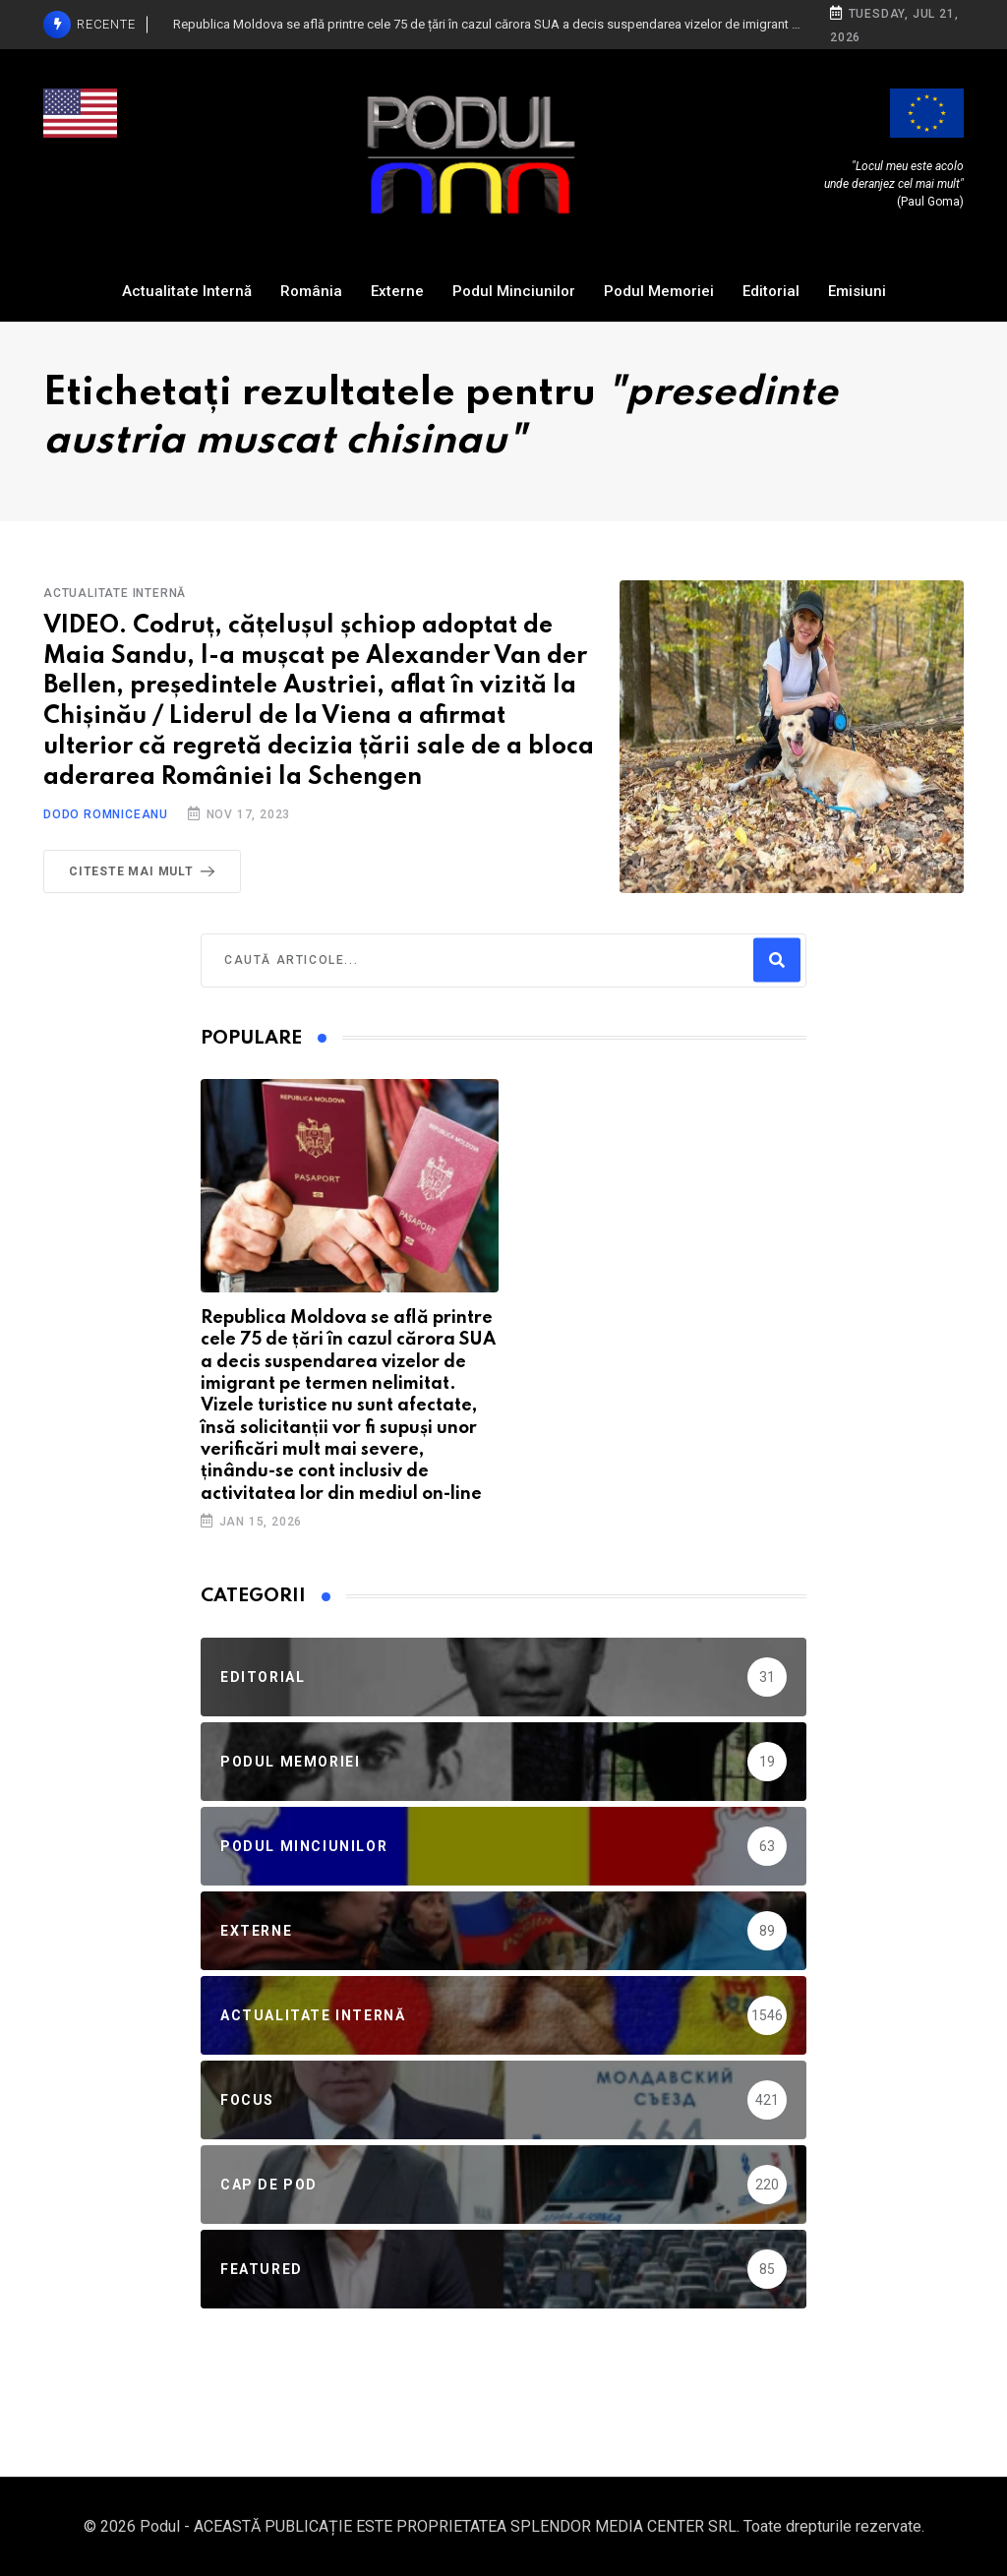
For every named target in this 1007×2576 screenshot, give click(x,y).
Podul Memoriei (659, 291)
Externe (397, 291)
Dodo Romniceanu (105, 814)
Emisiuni (857, 291)
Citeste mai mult (145, 871)
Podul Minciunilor (513, 291)
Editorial (771, 291)
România (311, 291)
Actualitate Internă (187, 291)
